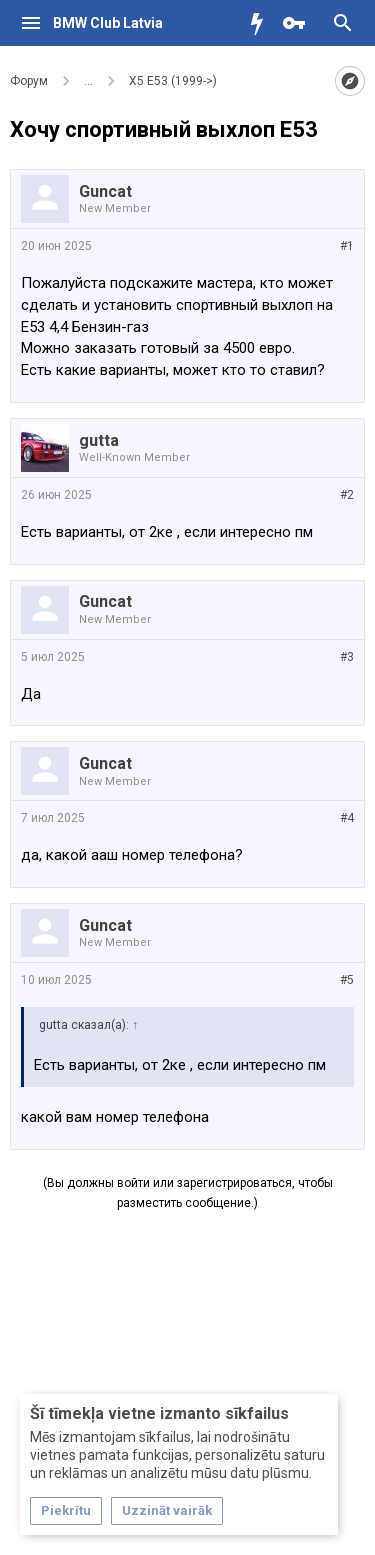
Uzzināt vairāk (167, 1510)
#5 (347, 980)
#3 (347, 657)
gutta (99, 440)
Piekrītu (66, 1510)
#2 (347, 495)
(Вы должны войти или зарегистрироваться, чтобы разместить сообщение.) (188, 1193)
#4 (347, 818)
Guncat (105, 191)
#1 (347, 246)
